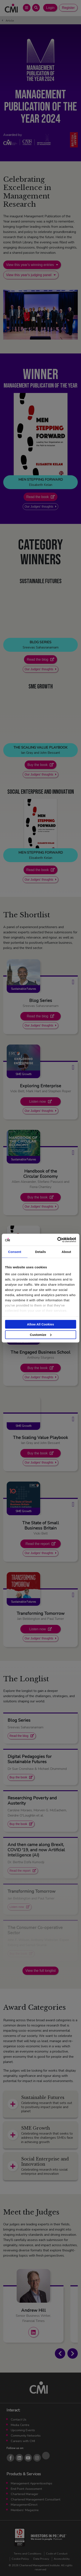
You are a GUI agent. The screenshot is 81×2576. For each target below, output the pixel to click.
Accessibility (62, 2559)
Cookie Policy (20, 2559)
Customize (40, 1334)
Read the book (37, 497)
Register (68, 8)
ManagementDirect (24, 2504)
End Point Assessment (26, 2489)
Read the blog (37, 659)
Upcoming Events (23, 2430)
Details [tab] (40, 1252)
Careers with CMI (23, 2441)
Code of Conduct (56, 2554)
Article (10, 21)
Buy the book (37, 765)
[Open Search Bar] (36, 8)
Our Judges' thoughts (39, 506)
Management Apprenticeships (31, 2483)
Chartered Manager (24, 2494)
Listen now (37, 1101)
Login (50, 8)
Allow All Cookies (40, 1324)
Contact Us (18, 2419)
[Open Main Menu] (26, 8)
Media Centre (20, 2425)
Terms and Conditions (27, 2554)
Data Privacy (41, 2559)
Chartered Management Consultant (35, 2499)
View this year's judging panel (28, 275)
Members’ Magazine (25, 2510)
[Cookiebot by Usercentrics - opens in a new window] (57, 1240)
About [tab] (66, 1252)
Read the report (37, 1544)
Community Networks (26, 2435)
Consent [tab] (14, 1252)
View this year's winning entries (30, 265)
